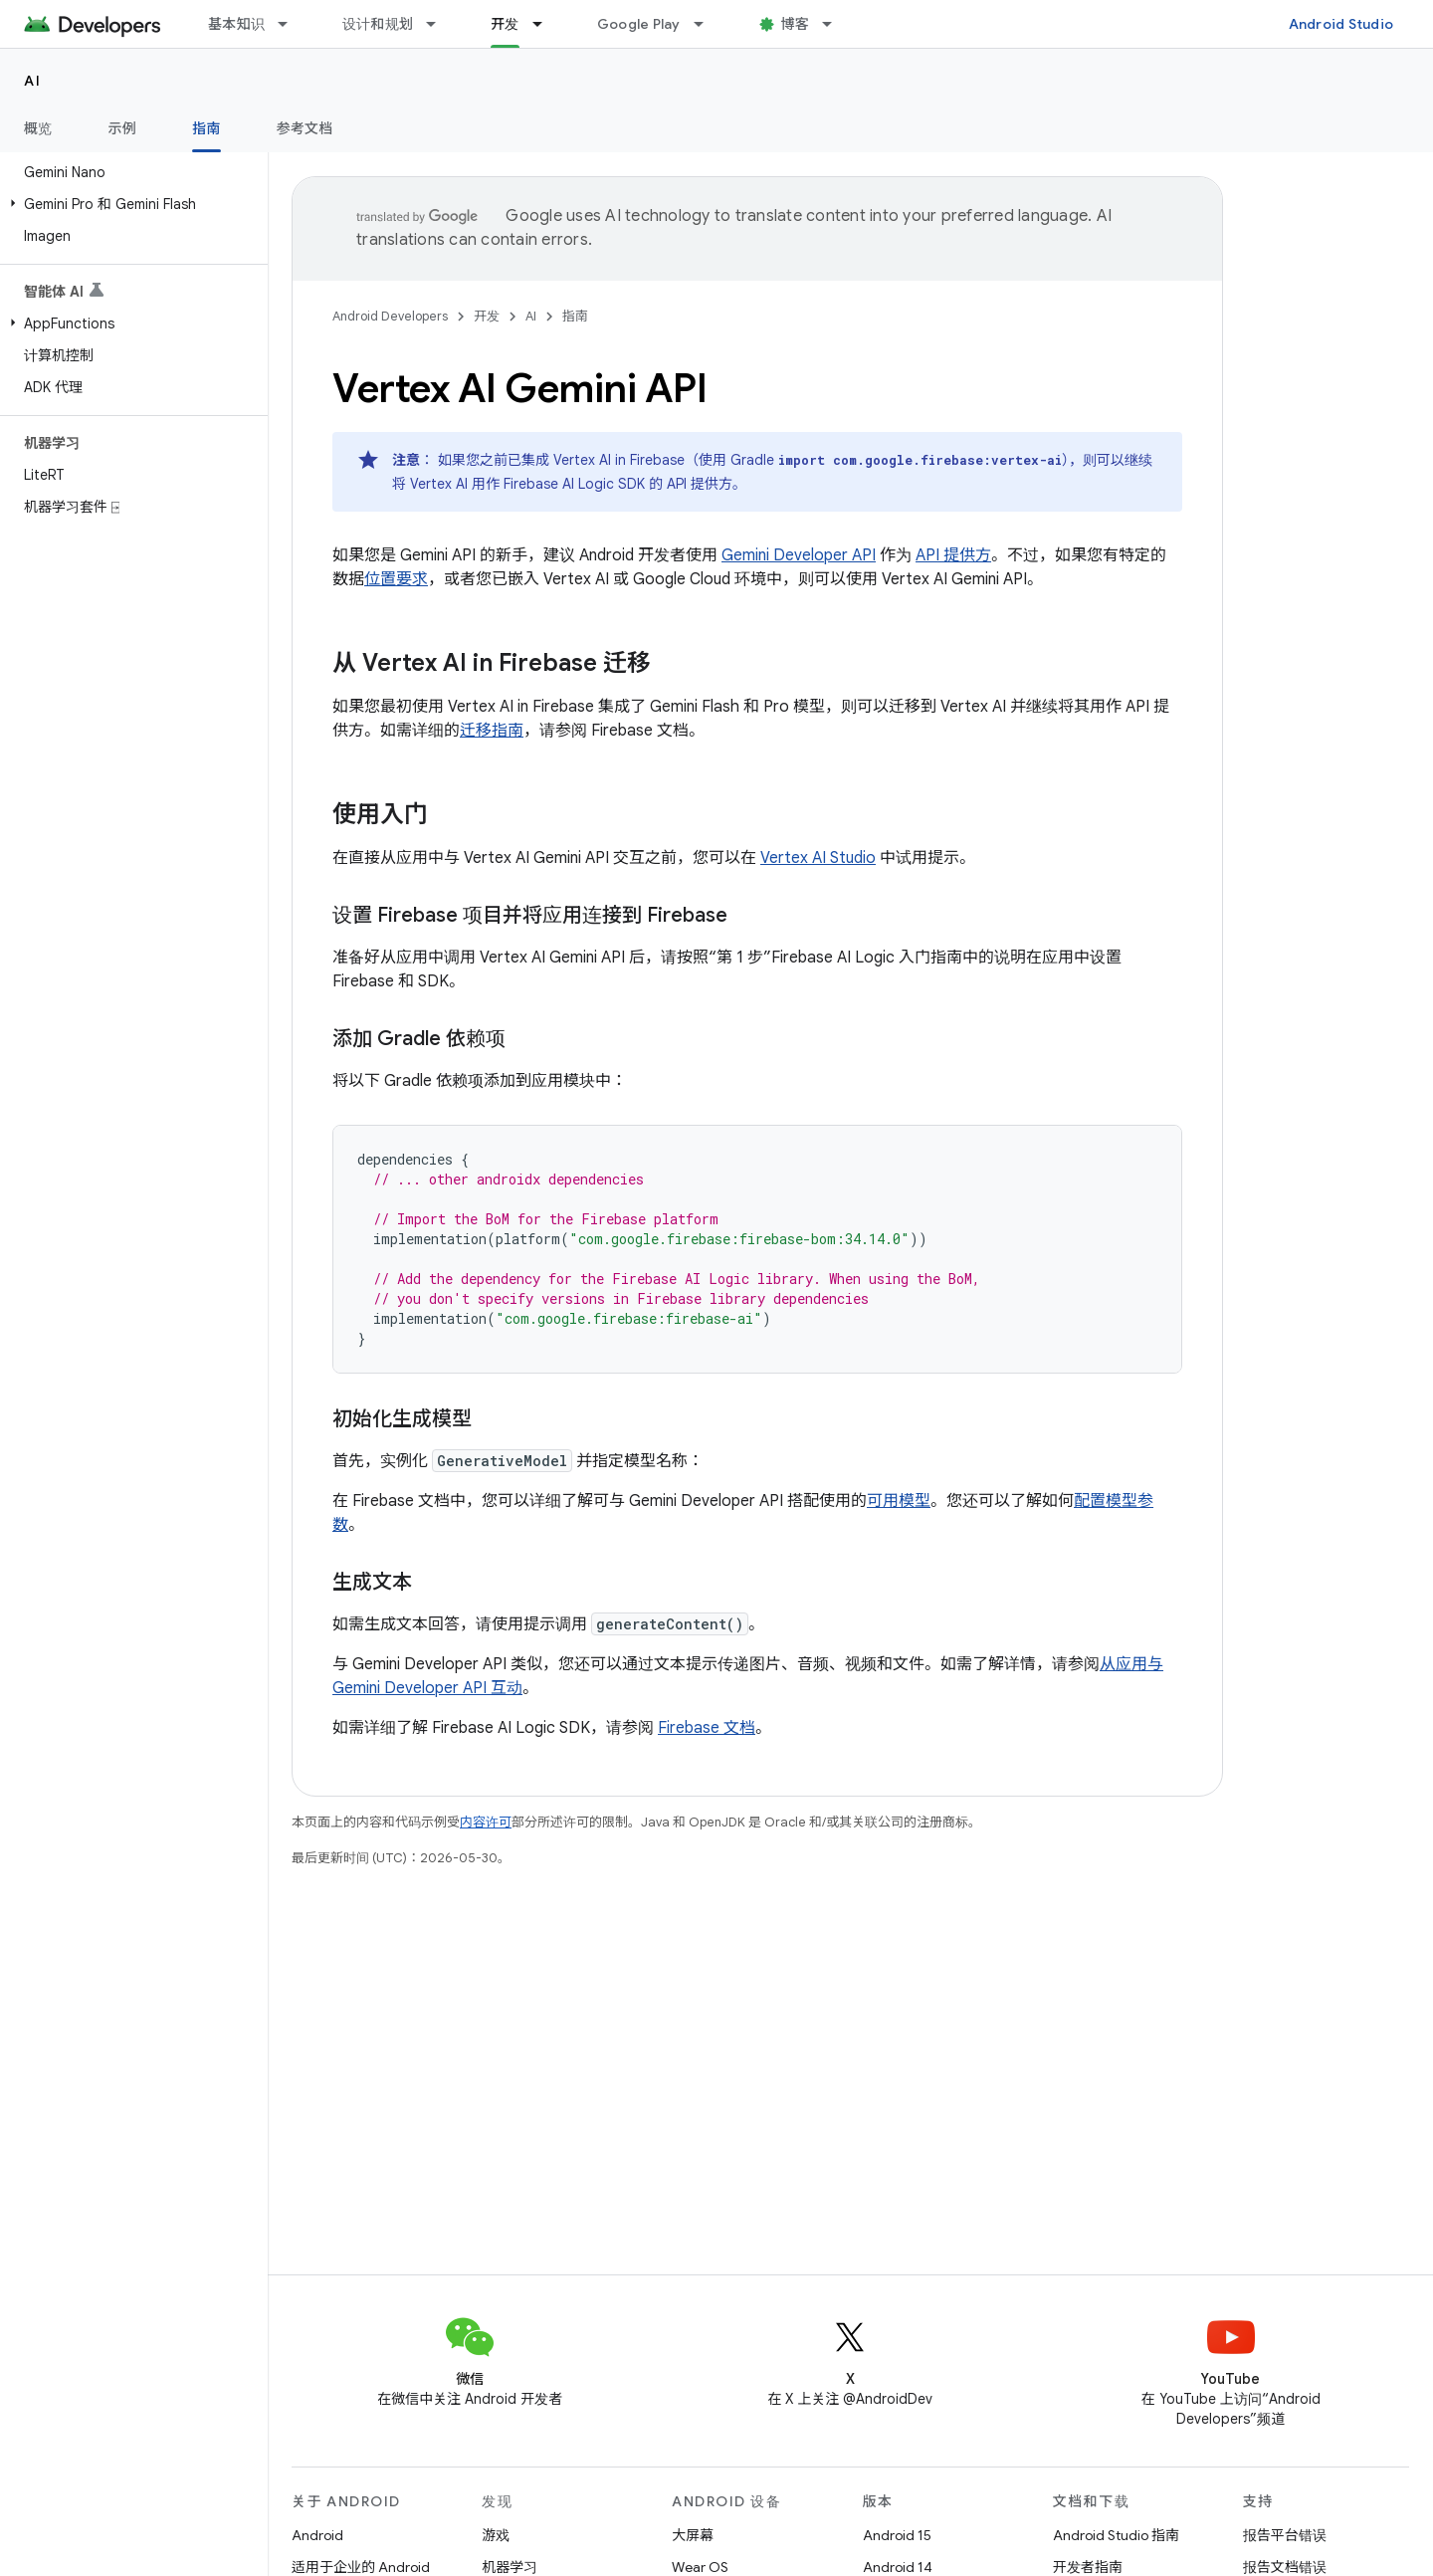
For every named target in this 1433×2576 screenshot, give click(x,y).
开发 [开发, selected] (505, 24)
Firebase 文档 (706, 1728)
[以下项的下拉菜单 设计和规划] (440, 24)
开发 (487, 316)
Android (317, 2535)
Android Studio (1341, 24)
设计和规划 (377, 24)
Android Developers (390, 316)
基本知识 (236, 24)
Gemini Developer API (798, 555)
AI (32, 81)
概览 (38, 128)
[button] (130, 204)
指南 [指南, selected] (206, 128)
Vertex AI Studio (818, 858)
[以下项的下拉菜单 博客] (836, 24)
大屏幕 (693, 2535)
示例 (122, 128)
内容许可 (486, 1822)
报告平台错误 (1285, 2535)
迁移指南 (491, 731)
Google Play (639, 24)
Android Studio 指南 (1116, 2535)
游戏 (496, 2535)
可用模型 (898, 1501)
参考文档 (305, 128)
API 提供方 (953, 555)
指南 (575, 316)
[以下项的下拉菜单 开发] (546, 24)
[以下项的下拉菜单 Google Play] (707, 24)
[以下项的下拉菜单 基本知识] (291, 24)
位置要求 (396, 579)
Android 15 (897, 2535)
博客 (795, 24)
